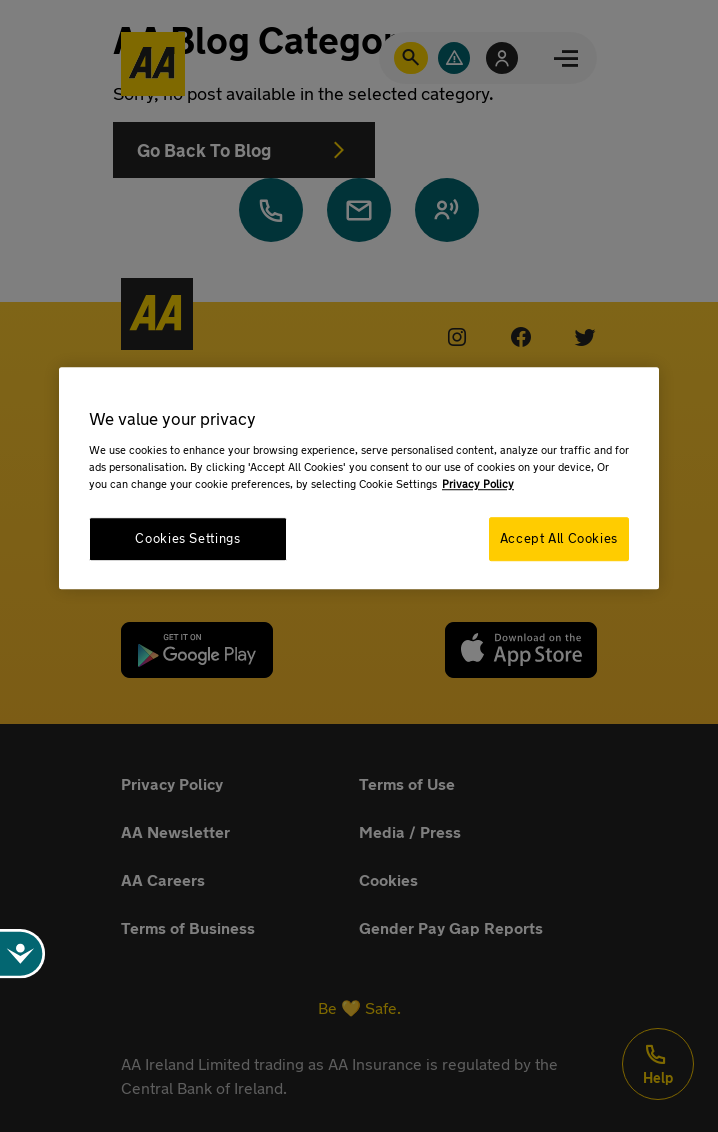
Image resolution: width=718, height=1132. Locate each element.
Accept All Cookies (559, 538)
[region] (359, 477)
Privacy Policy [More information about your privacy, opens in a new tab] (478, 483)
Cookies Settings (187, 538)
